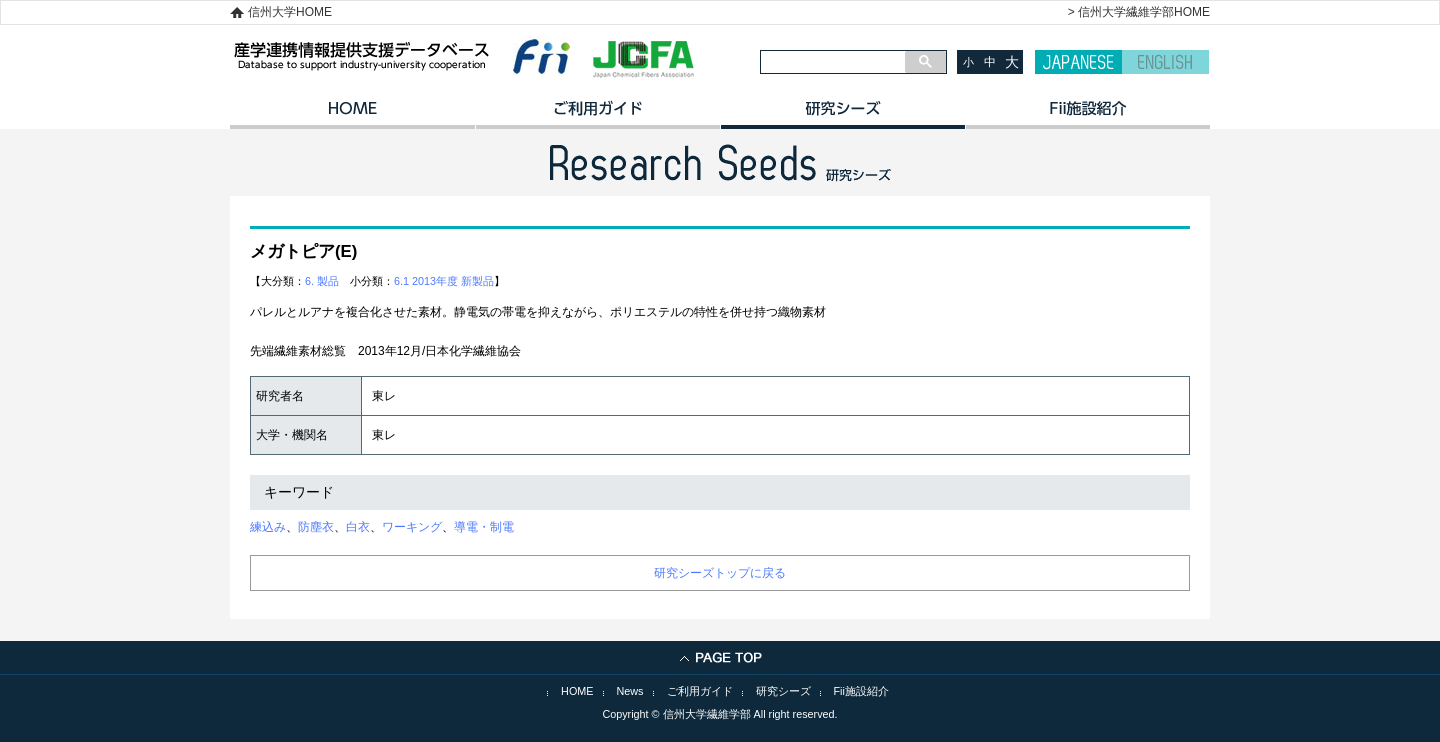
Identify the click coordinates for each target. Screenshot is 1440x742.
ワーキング (412, 527)
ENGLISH (1165, 62)
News (630, 691)
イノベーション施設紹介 (1087, 115)
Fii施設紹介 (861, 691)
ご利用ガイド (597, 115)
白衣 (358, 527)
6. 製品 (322, 281)
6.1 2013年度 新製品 (444, 281)
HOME (352, 115)
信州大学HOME (290, 12)
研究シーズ (842, 115)
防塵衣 (316, 527)
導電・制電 (484, 527)
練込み (268, 527)
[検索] (833, 62)
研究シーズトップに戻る (720, 573)
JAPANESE (1078, 62)
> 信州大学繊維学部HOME (1139, 12)
